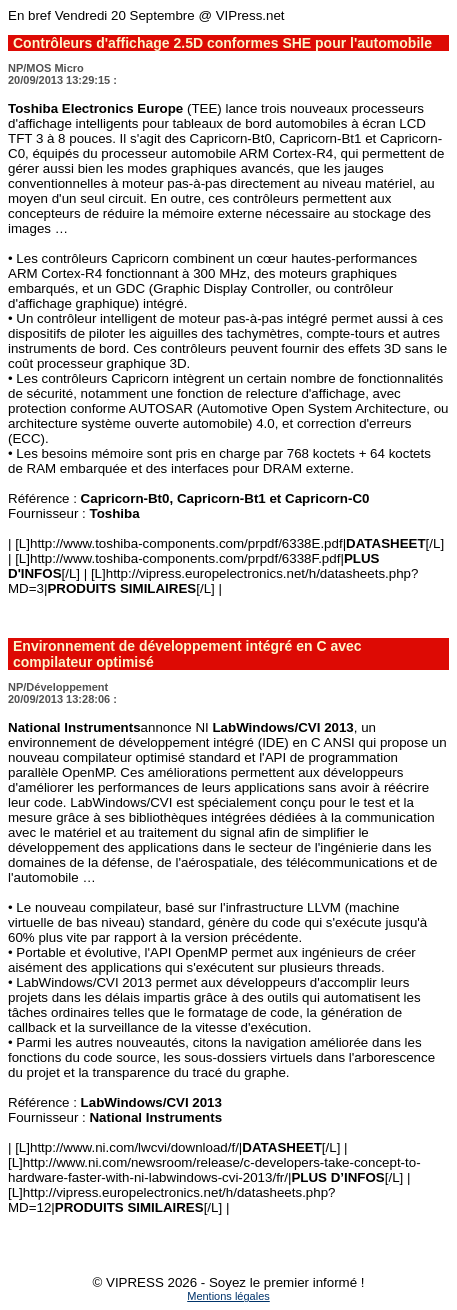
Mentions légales (228, 1296)
